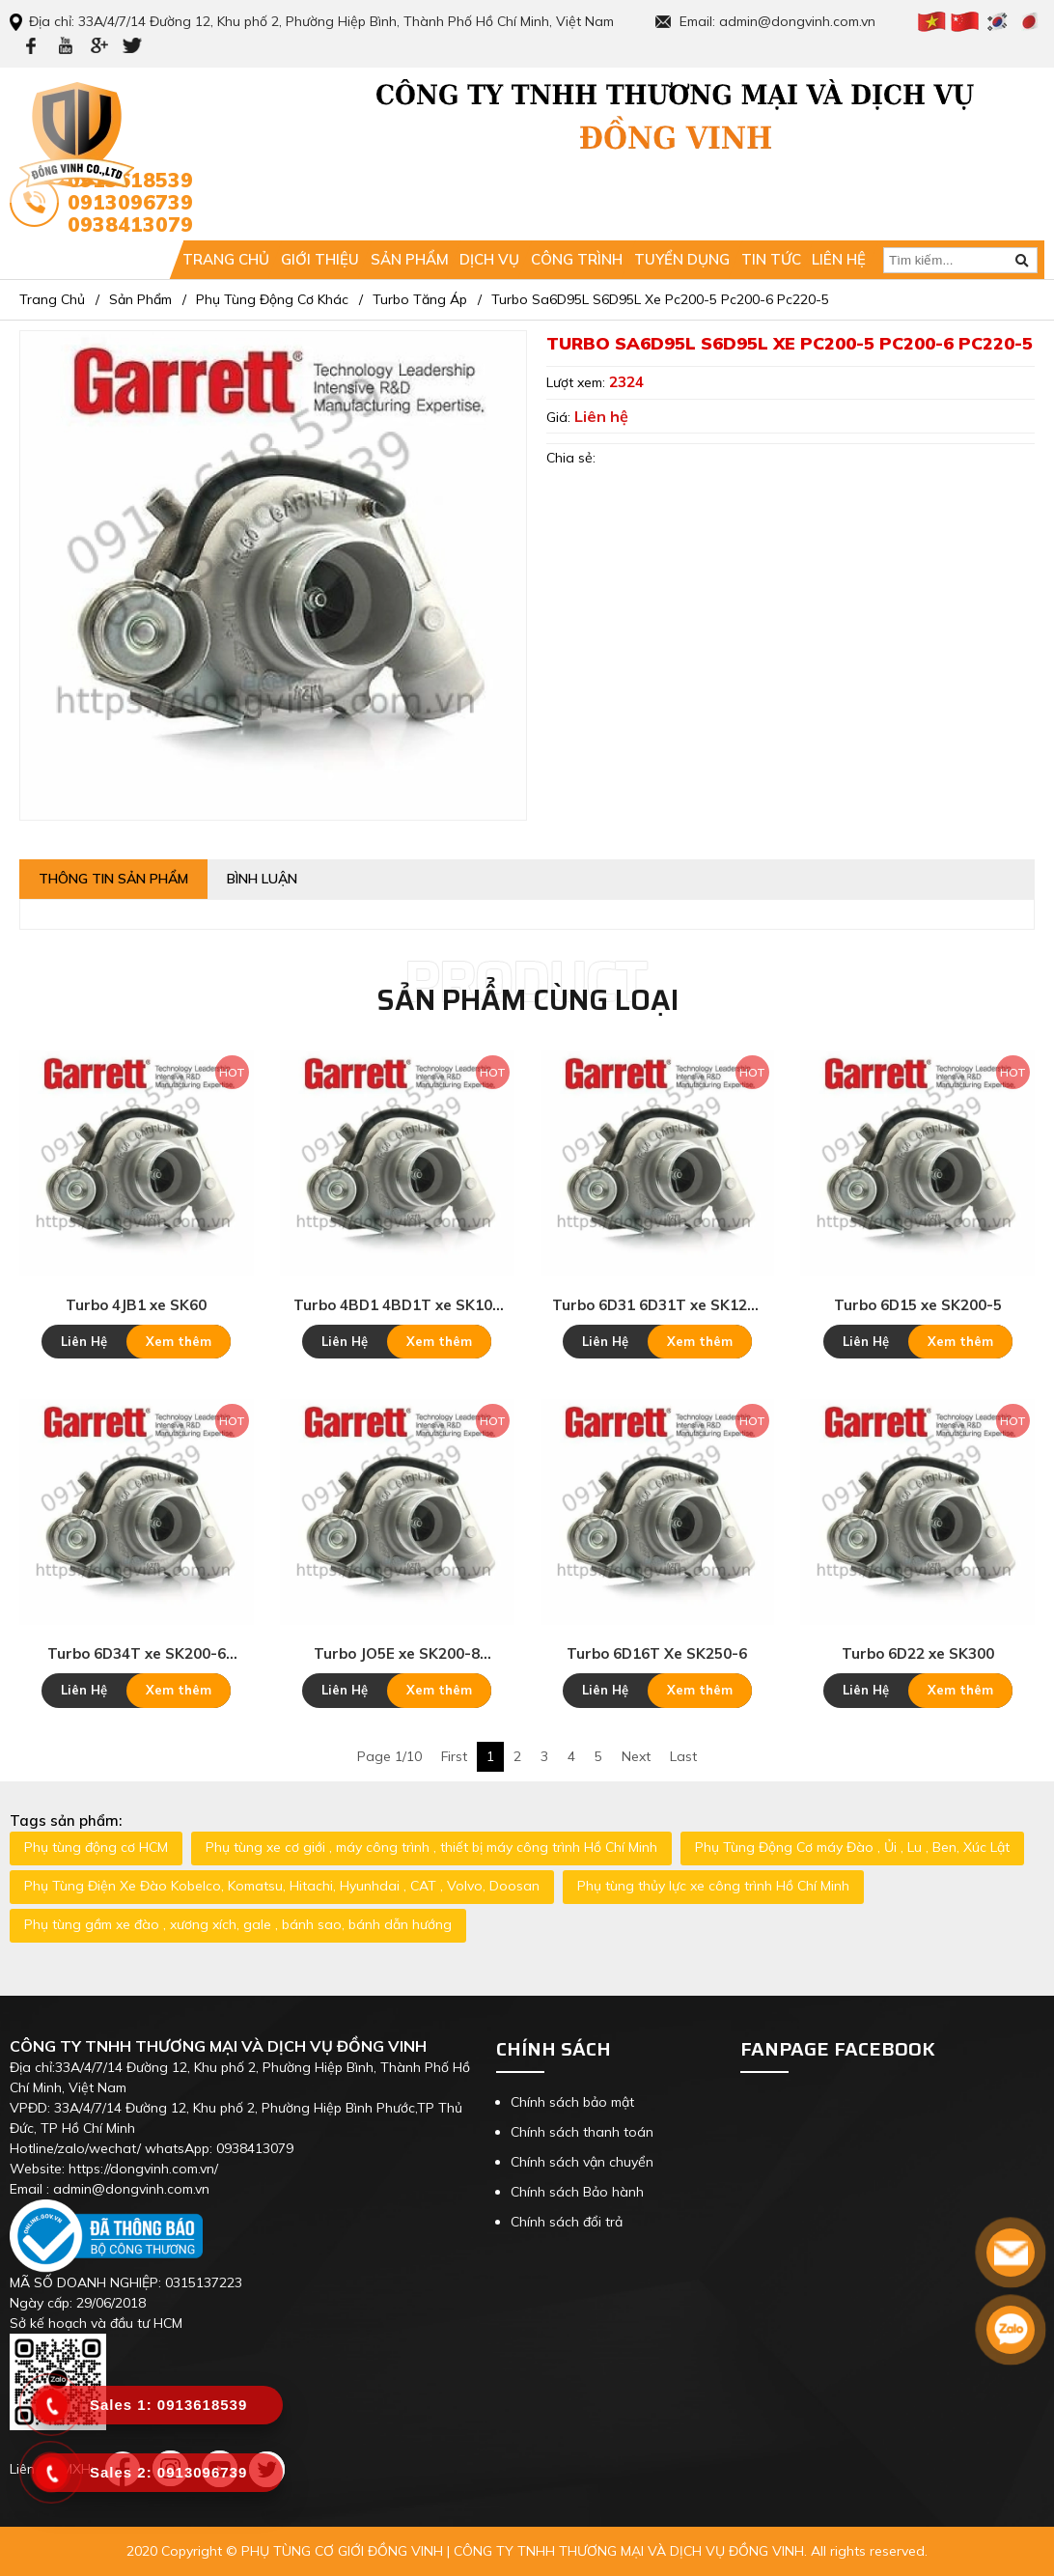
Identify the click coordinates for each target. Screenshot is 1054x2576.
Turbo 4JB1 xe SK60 (136, 1305)
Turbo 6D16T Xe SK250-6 (657, 1653)
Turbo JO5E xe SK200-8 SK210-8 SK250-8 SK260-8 (397, 1654)
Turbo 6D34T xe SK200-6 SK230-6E (136, 1654)
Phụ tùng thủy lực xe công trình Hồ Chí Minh (713, 1885)
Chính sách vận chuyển (582, 2161)
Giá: (560, 417)
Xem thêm (178, 1341)
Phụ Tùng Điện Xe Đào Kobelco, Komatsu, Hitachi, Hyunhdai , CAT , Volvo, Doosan (282, 1885)
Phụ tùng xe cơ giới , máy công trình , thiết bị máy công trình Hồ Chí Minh (431, 1847)
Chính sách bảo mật (572, 2102)
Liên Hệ (84, 1341)
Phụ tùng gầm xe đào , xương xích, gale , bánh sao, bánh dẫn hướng (238, 1924)
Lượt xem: (577, 382)
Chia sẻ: (571, 457)
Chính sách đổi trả (567, 2221)
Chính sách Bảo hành (577, 2191)
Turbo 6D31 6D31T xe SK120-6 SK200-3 (657, 1305)
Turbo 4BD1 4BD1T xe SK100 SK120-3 (397, 1305)
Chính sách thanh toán (582, 2132)
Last (683, 1756)
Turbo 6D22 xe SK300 (918, 1653)
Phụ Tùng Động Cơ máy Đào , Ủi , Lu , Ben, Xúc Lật (852, 1847)
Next (636, 1756)
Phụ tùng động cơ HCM (96, 1847)
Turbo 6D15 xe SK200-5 (918, 1305)
